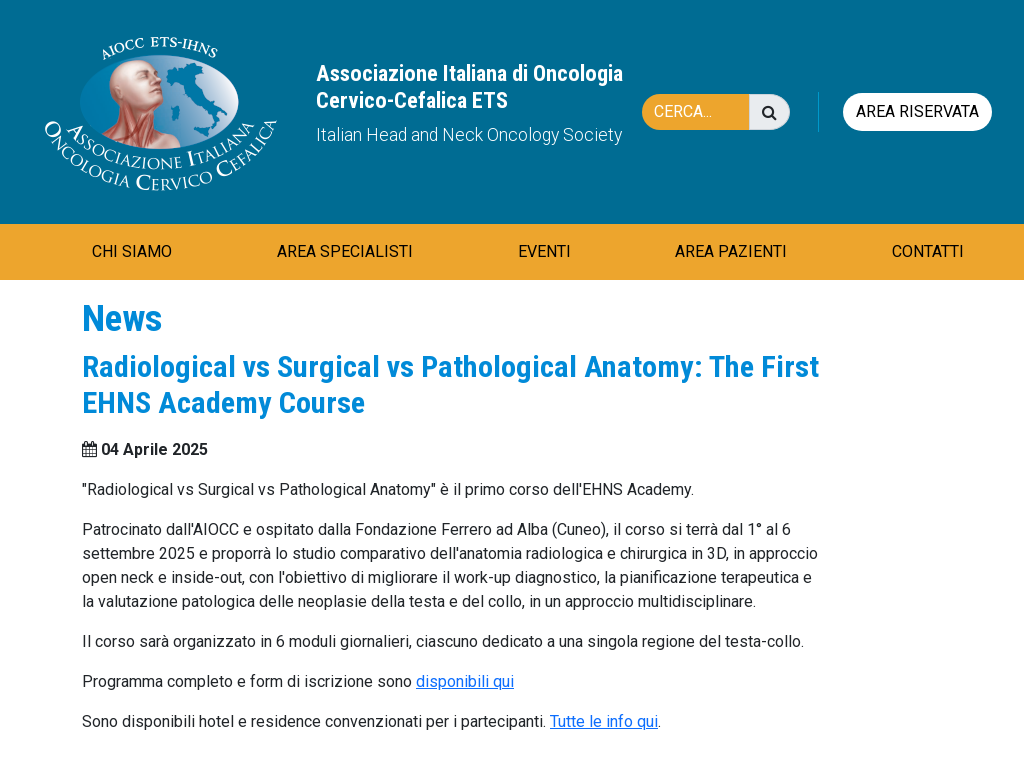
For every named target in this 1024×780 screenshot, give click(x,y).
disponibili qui (465, 681)
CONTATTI (928, 251)
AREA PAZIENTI (731, 251)
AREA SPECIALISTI (345, 251)
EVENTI (544, 251)
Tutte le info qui (604, 721)
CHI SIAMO (132, 251)
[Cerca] (706, 112)
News (122, 318)
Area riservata (917, 111)
